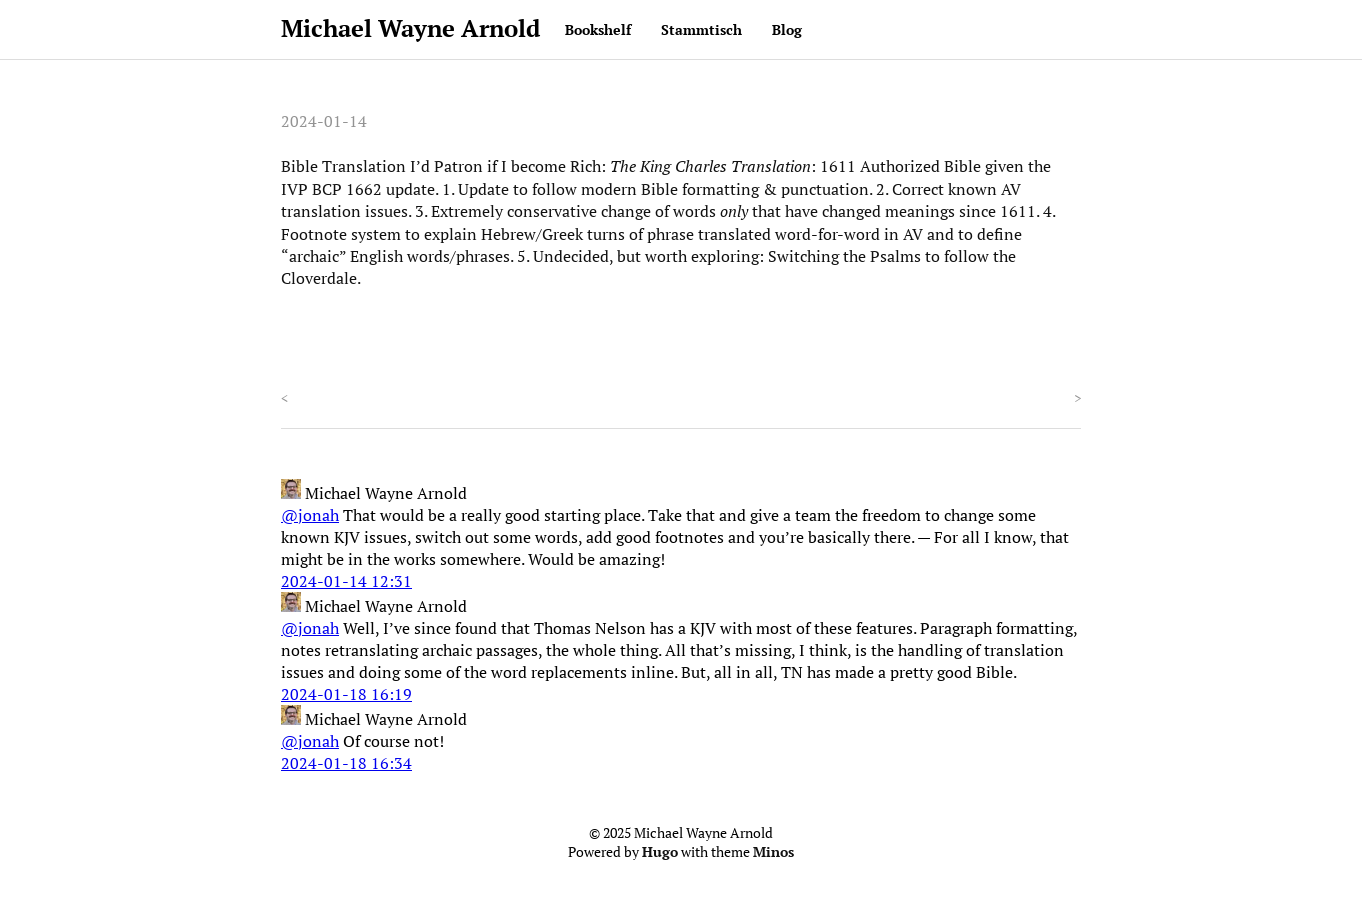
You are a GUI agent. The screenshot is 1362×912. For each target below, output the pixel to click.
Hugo (660, 852)
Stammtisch (701, 29)
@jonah (310, 515)
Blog (787, 29)
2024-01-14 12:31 (346, 581)
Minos (773, 852)
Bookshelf (598, 29)
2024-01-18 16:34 (346, 763)
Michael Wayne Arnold (410, 28)
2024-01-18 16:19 (346, 694)
